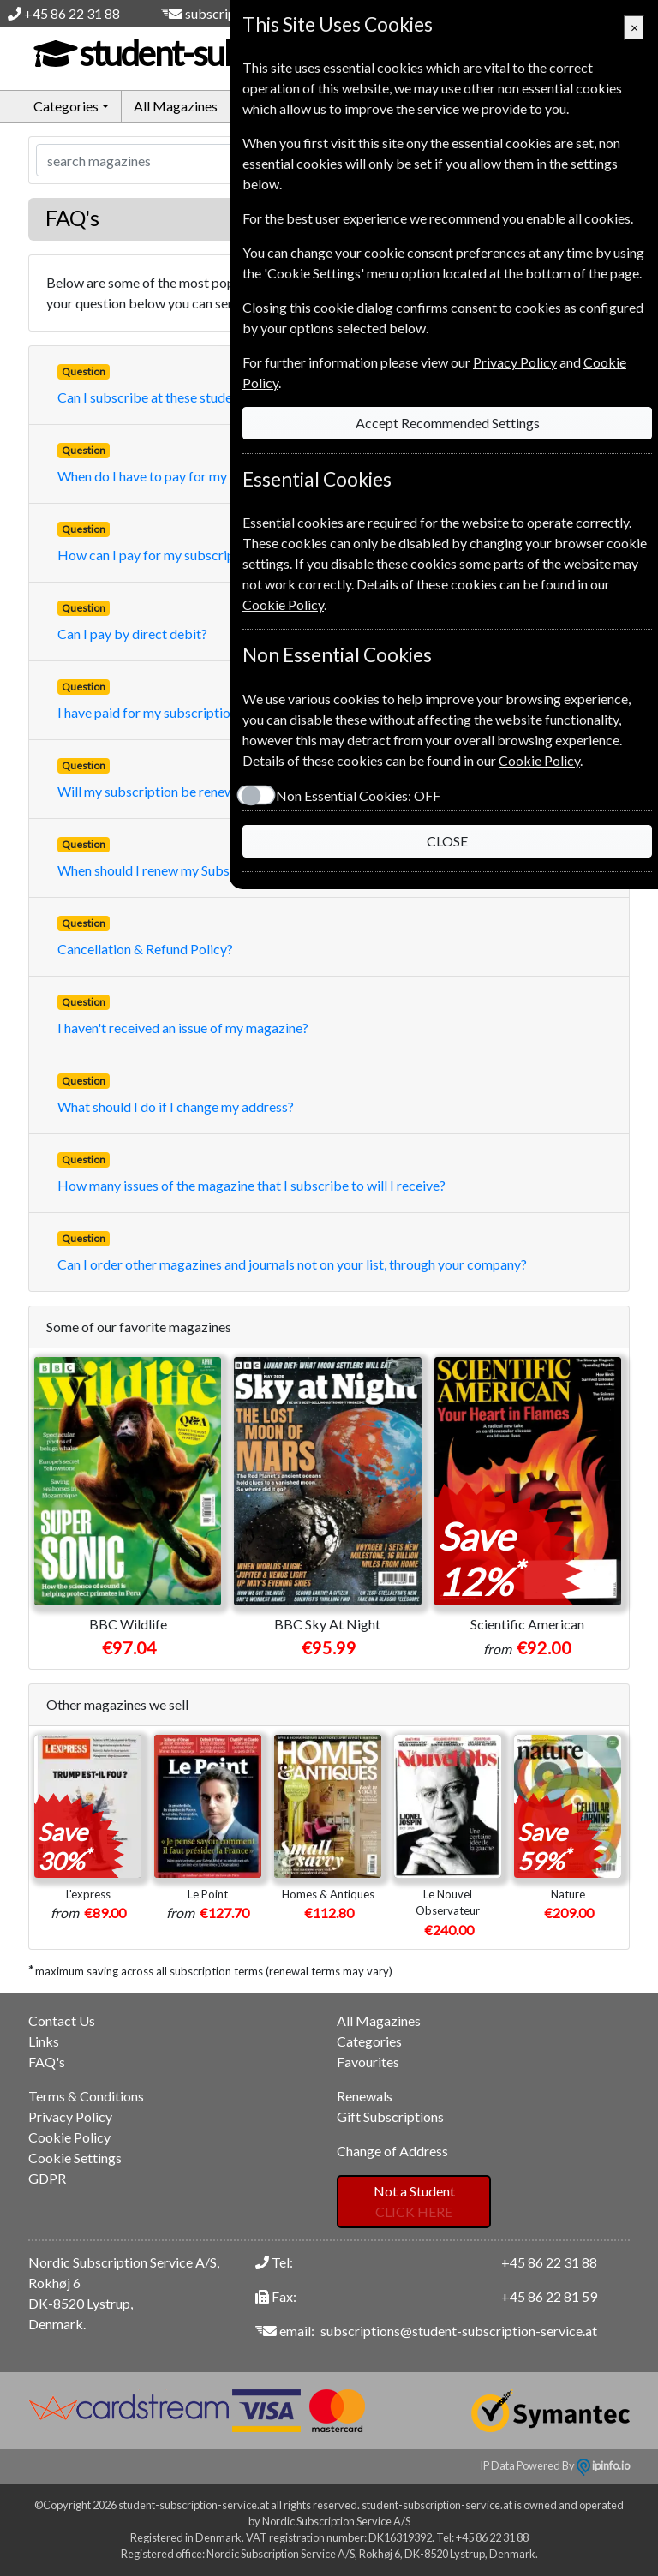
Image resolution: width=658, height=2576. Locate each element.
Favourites (368, 2061)
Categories (369, 2041)
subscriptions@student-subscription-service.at (458, 2330)
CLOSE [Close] (447, 841)
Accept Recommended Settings (448, 423)
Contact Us (61, 2020)
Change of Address (392, 2151)
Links (43, 2041)
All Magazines (176, 106)
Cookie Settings (75, 2157)
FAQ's (46, 2061)
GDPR (47, 2178)
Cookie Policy (69, 2137)
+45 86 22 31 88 (72, 13)
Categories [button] (66, 106)
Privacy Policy (70, 2116)
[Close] (634, 27)
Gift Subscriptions (390, 2116)
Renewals (364, 2096)
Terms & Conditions (86, 2096)
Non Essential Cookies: (358, 795)
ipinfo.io (603, 2465)
